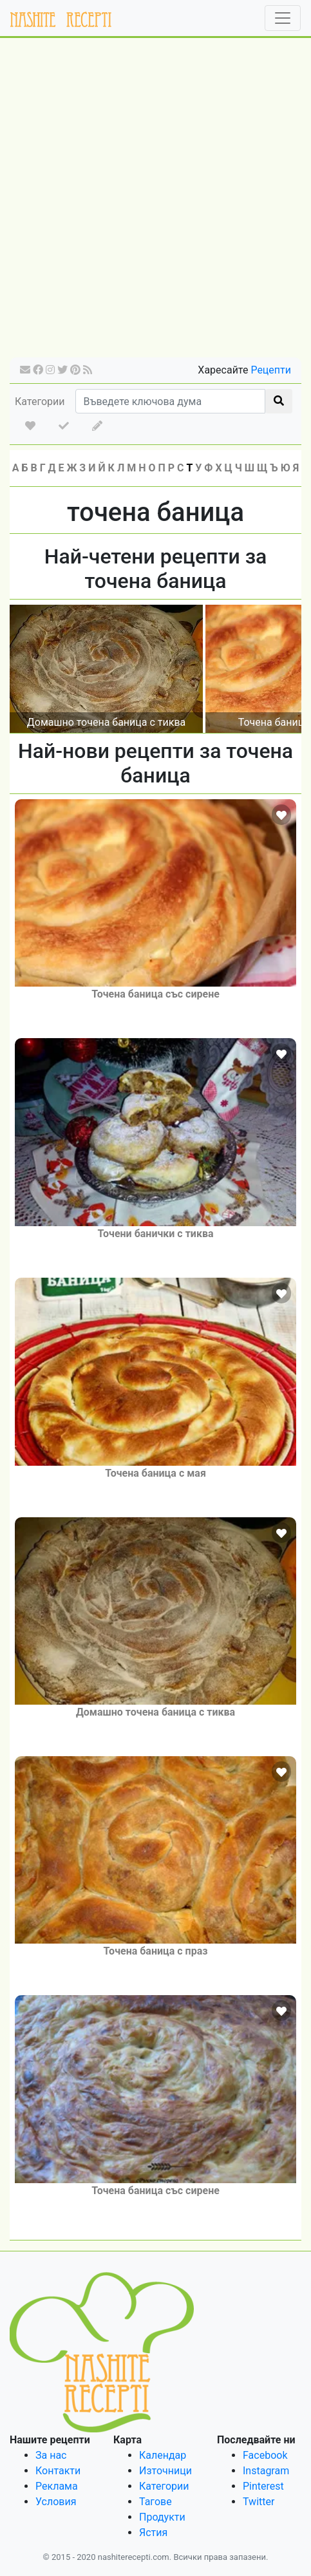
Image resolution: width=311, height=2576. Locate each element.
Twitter (258, 2502)
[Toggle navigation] (283, 18)
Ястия (153, 2532)
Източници (165, 2471)
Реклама (56, 2486)
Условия (55, 2502)
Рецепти (270, 370)
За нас (50, 2455)
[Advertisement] (155, 201)
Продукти (162, 2517)
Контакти (57, 2471)
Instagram (266, 2471)
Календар (162, 2455)
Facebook (265, 2455)
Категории (40, 401)
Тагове (155, 2502)
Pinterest (263, 2486)
